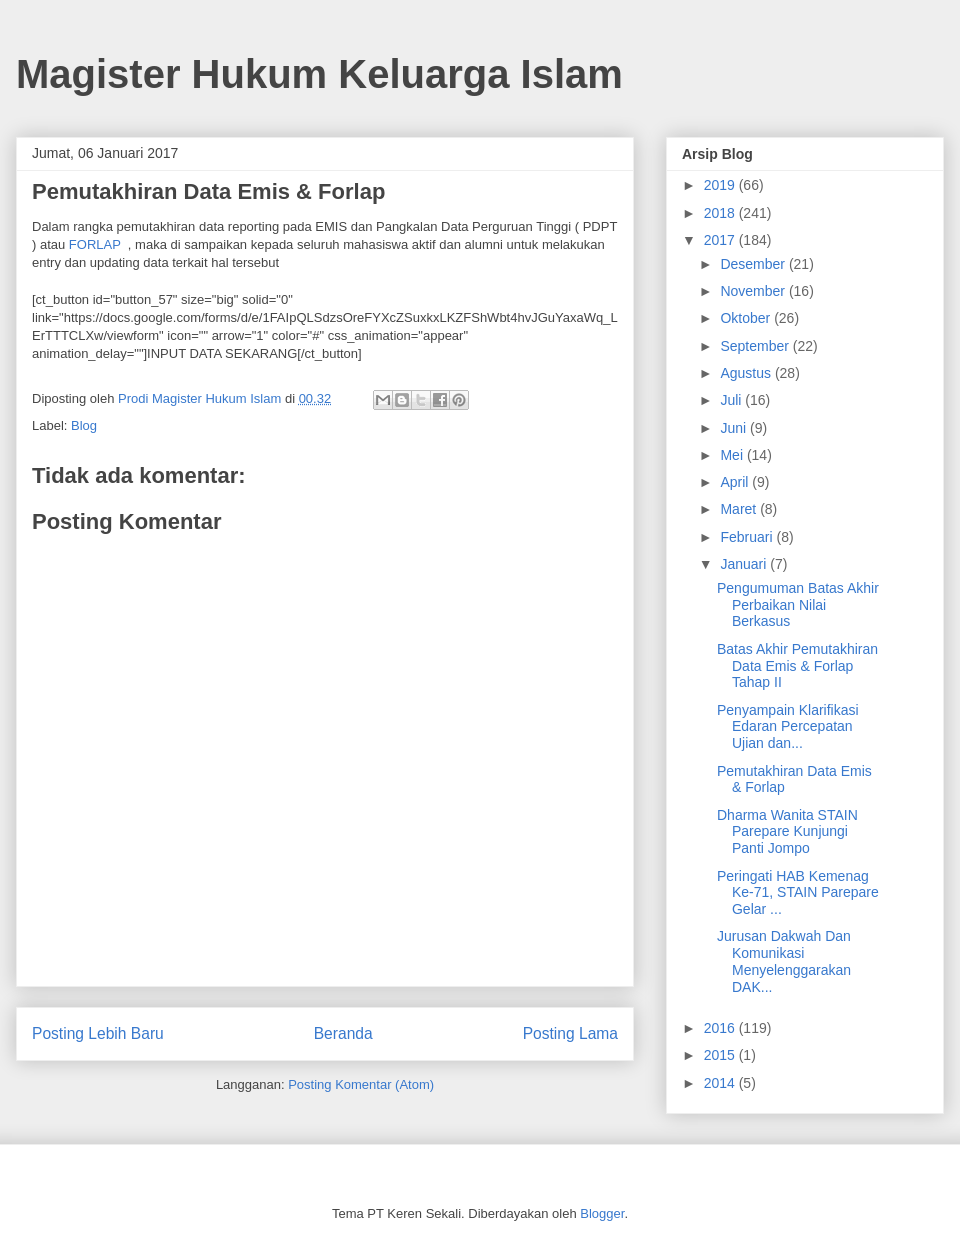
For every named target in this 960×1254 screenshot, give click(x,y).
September (756, 346)
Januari (745, 564)
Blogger (602, 1213)
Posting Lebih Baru (98, 1033)
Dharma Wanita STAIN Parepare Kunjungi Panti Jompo (787, 832)
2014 (721, 1083)
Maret (740, 509)
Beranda (343, 1033)
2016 (721, 1028)
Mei (733, 455)
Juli (732, 400)
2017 (721, 240)
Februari (748, 537)
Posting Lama (570, 1033)
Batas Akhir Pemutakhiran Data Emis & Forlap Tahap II (797, 666)
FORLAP (95, 244)
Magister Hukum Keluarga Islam (319, 74)
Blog (84, 425)
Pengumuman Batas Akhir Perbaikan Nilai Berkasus (798, 605)
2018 (721, 213)
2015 (721, 1055)
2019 (721, 185)
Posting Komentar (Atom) (361, 1084)
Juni (735, 428)
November (754, 291)
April (736, 482)
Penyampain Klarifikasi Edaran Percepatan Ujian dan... (788, 727)
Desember (754, 264)
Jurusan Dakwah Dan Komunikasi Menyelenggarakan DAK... (784, 961)
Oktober (747, 318)
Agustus (747, 373)
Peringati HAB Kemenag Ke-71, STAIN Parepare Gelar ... (798, 893)
